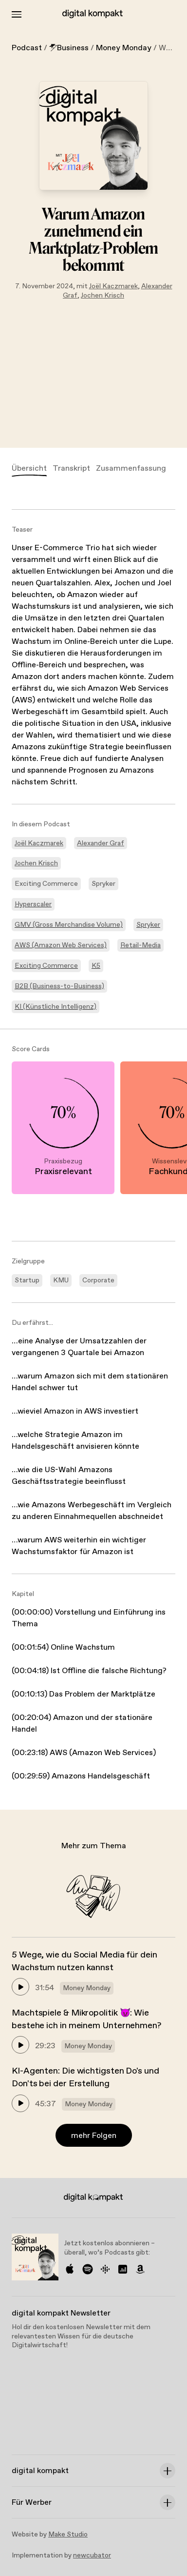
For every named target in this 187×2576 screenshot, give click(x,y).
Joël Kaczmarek (113, 286)
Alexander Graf (100, 843)
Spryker (148, 924)
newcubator (92, 2555)
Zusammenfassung (131, 468)
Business (69, 48)
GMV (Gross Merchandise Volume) (69, 924)
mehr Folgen (93, 2136)
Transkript (71, 468)
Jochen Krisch (102, 295)
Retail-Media (140, 945)
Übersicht (29, 468)
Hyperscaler (33, 904)
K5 (96, 965)
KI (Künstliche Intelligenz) (55, 1006)
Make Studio (68, 2534)
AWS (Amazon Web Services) (61, 945)
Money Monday (123, 48)
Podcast (27, 48)
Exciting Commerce (46, 965)
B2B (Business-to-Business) (59, 986)
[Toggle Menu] (16, 14)
